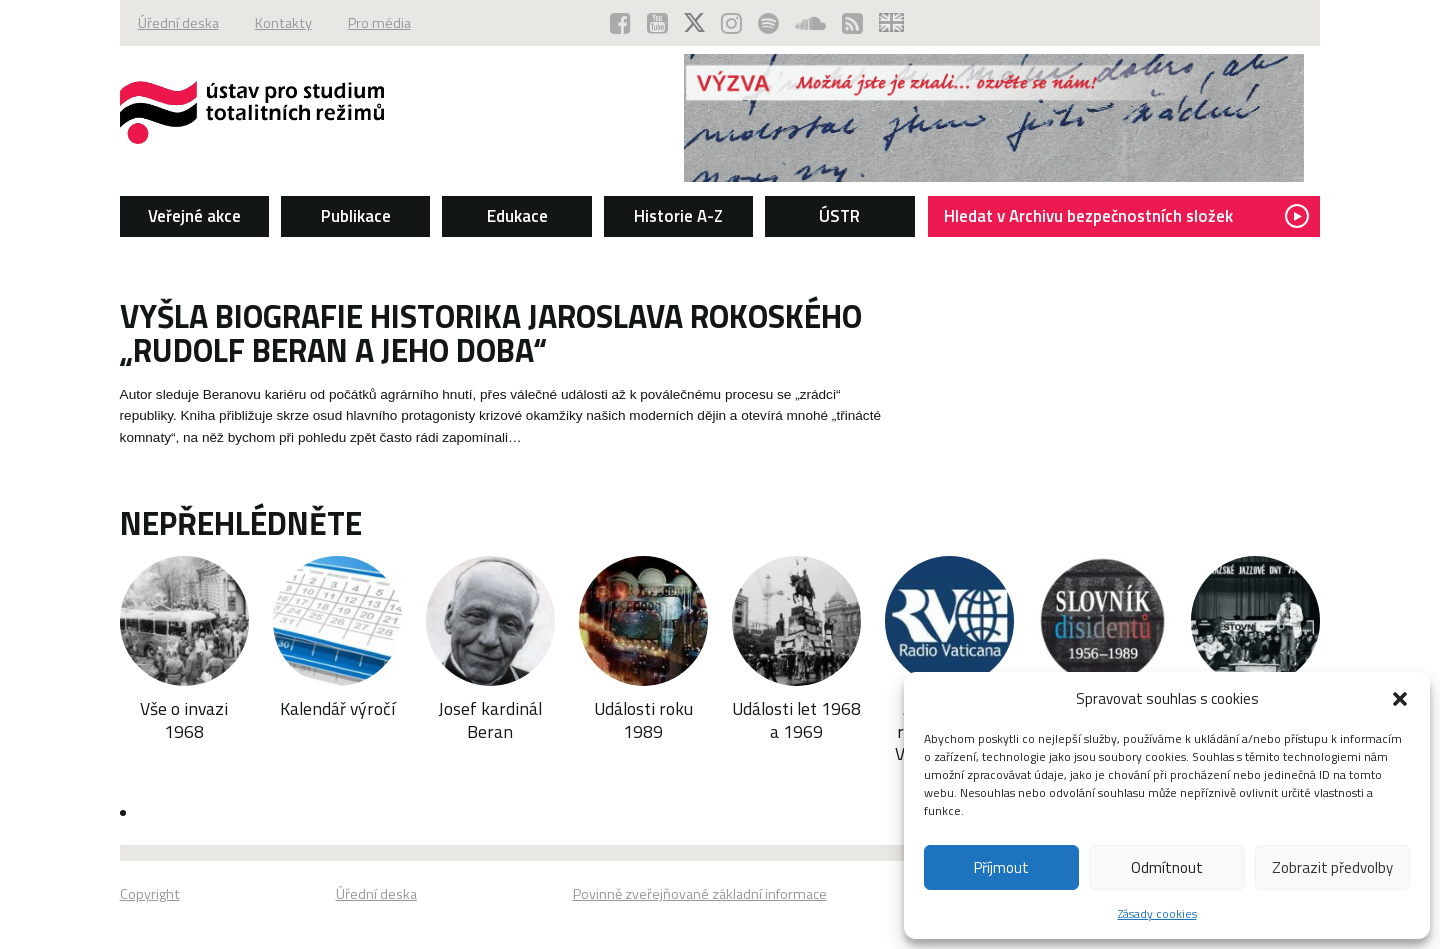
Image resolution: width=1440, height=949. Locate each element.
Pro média (379, 23)
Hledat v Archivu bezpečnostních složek (1126, 216)
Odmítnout (1167, 867)
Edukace (517, 216)
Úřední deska (178, 23)
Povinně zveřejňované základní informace (700, 894)
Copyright (150, 894)
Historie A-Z (678, 216)
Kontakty (283, 23)
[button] (1400, 699)
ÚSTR (839, 216)
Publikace (356, 216)
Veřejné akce (194, 216)
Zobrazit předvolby (1332, 867)
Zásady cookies (1157, 913)
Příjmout (1001, 867)
